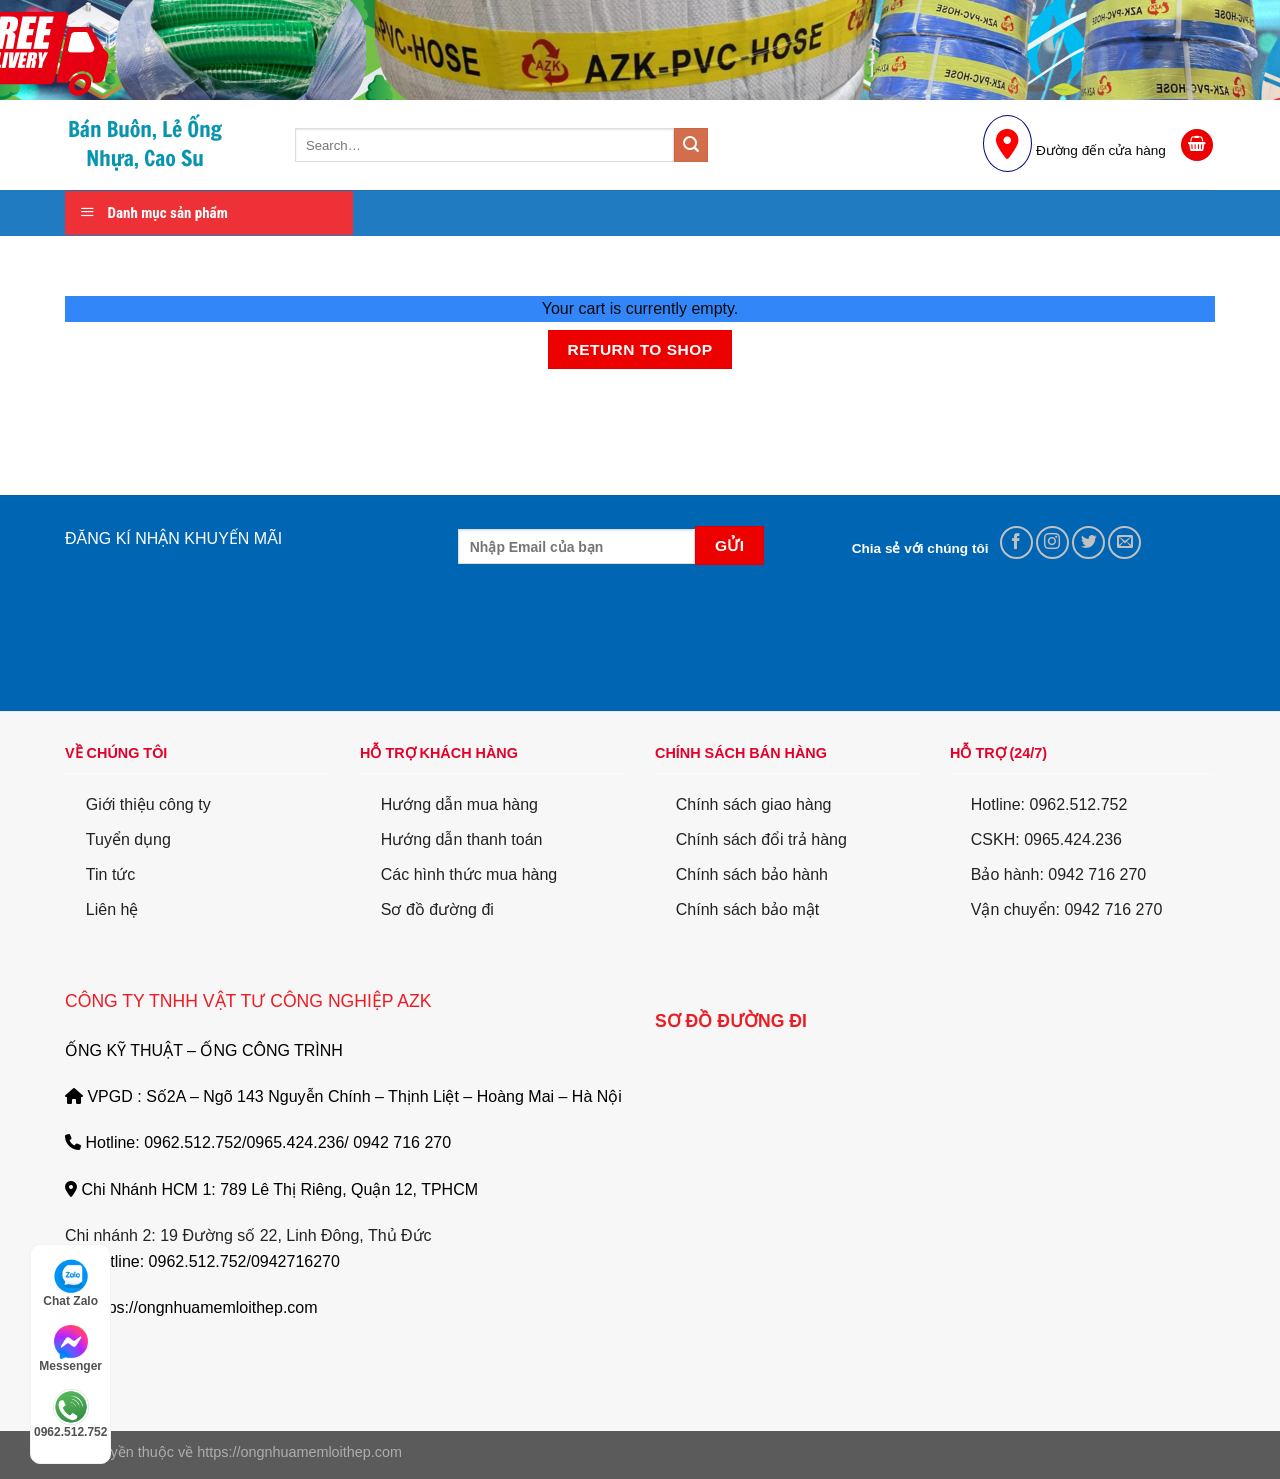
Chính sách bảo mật (747, 909)
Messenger (70, 1349)
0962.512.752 (70, 1414)
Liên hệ (112, 909)
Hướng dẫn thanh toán (462, 839)
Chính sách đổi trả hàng (761, 839)
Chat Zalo (70, 1283)
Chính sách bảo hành (752, 874)
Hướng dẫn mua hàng (459, 804)
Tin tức (111, 874)
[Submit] (691, 145)
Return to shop (639, 349)
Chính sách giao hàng (754, 804)
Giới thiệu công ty (148, 804)
